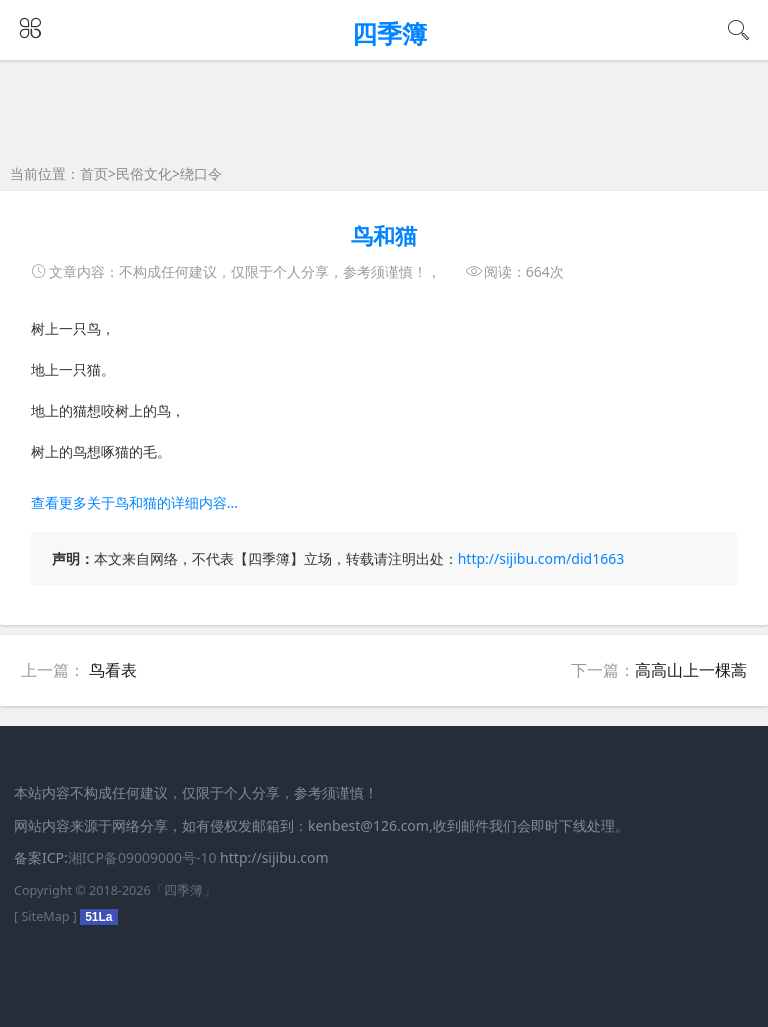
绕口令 (201, 173)
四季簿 (183, 890)
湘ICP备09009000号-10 (142, 857)
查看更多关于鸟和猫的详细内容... (134, 502)
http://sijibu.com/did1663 (541, 558)
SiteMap (45, 916)
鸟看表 (113, 670)
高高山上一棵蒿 (691, 670)
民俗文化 (144, 173)
